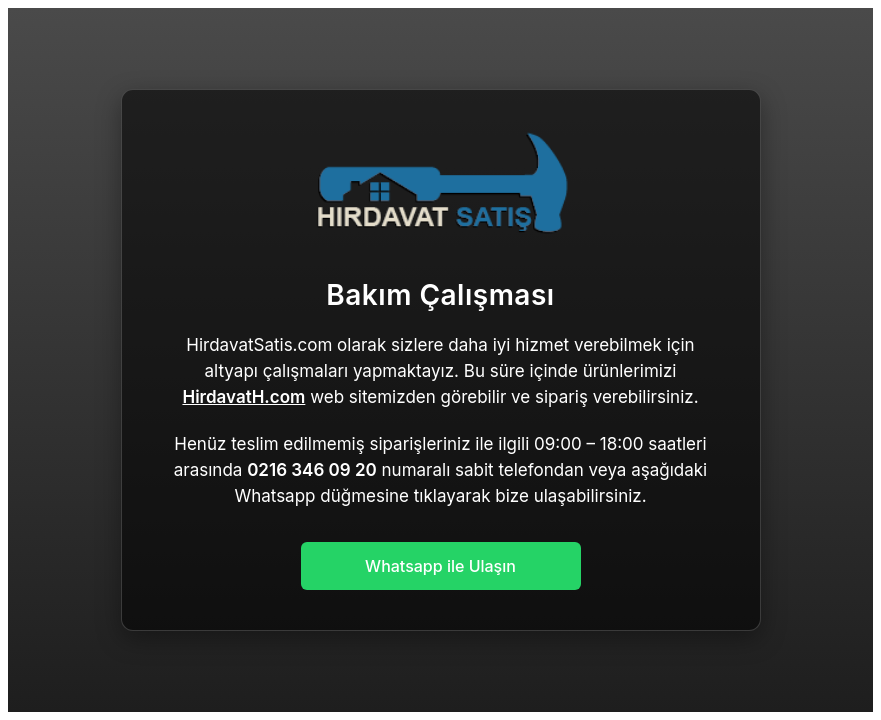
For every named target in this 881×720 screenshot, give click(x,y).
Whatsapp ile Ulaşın (440, 566)
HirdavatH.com (243, 397)
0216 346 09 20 (312, 470)
